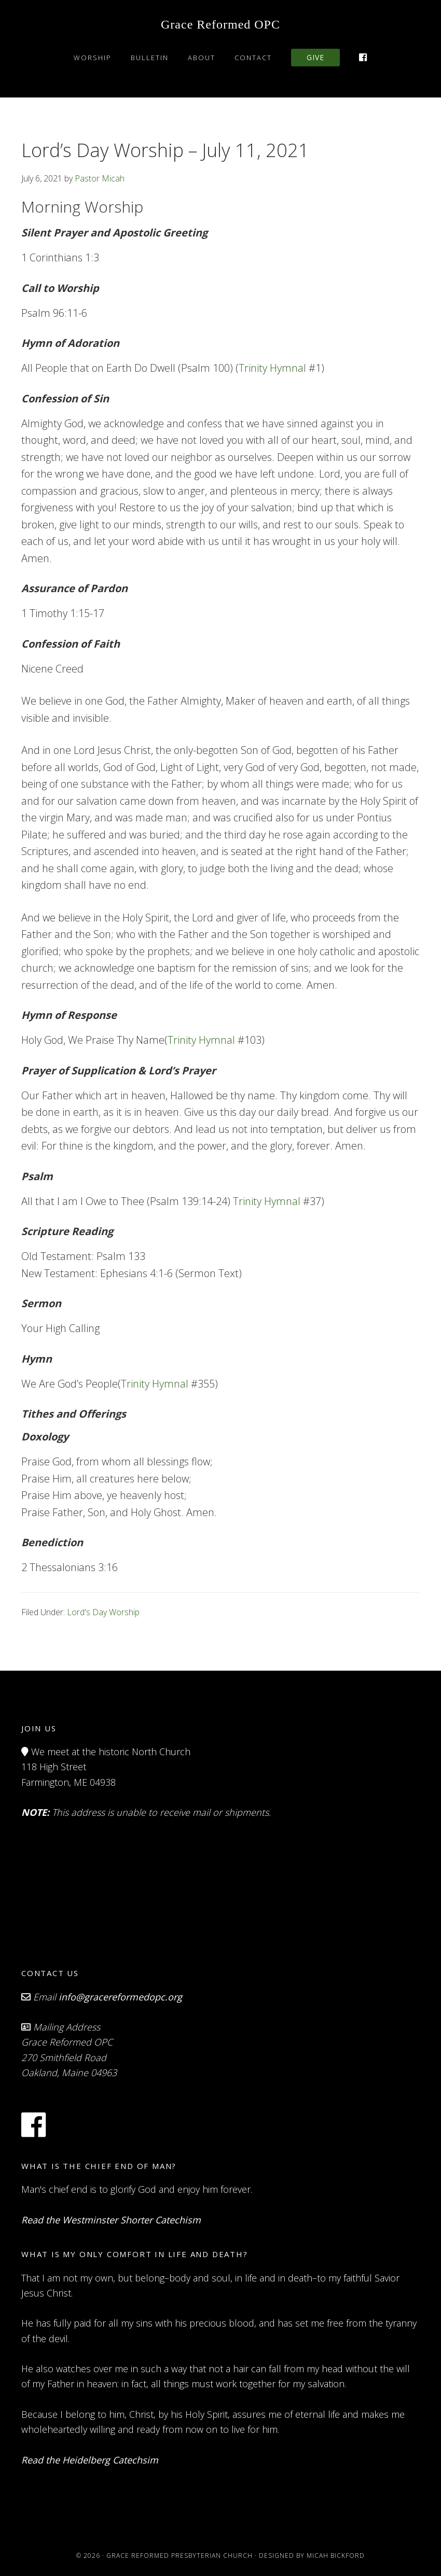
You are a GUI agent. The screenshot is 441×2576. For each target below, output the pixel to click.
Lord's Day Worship (103, 1612)
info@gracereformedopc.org (120, 1997)
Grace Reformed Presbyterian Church (179, 2555)
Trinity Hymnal (272, 368)
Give (315, 57)
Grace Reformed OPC (220, 24)
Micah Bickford (336, 2555)
